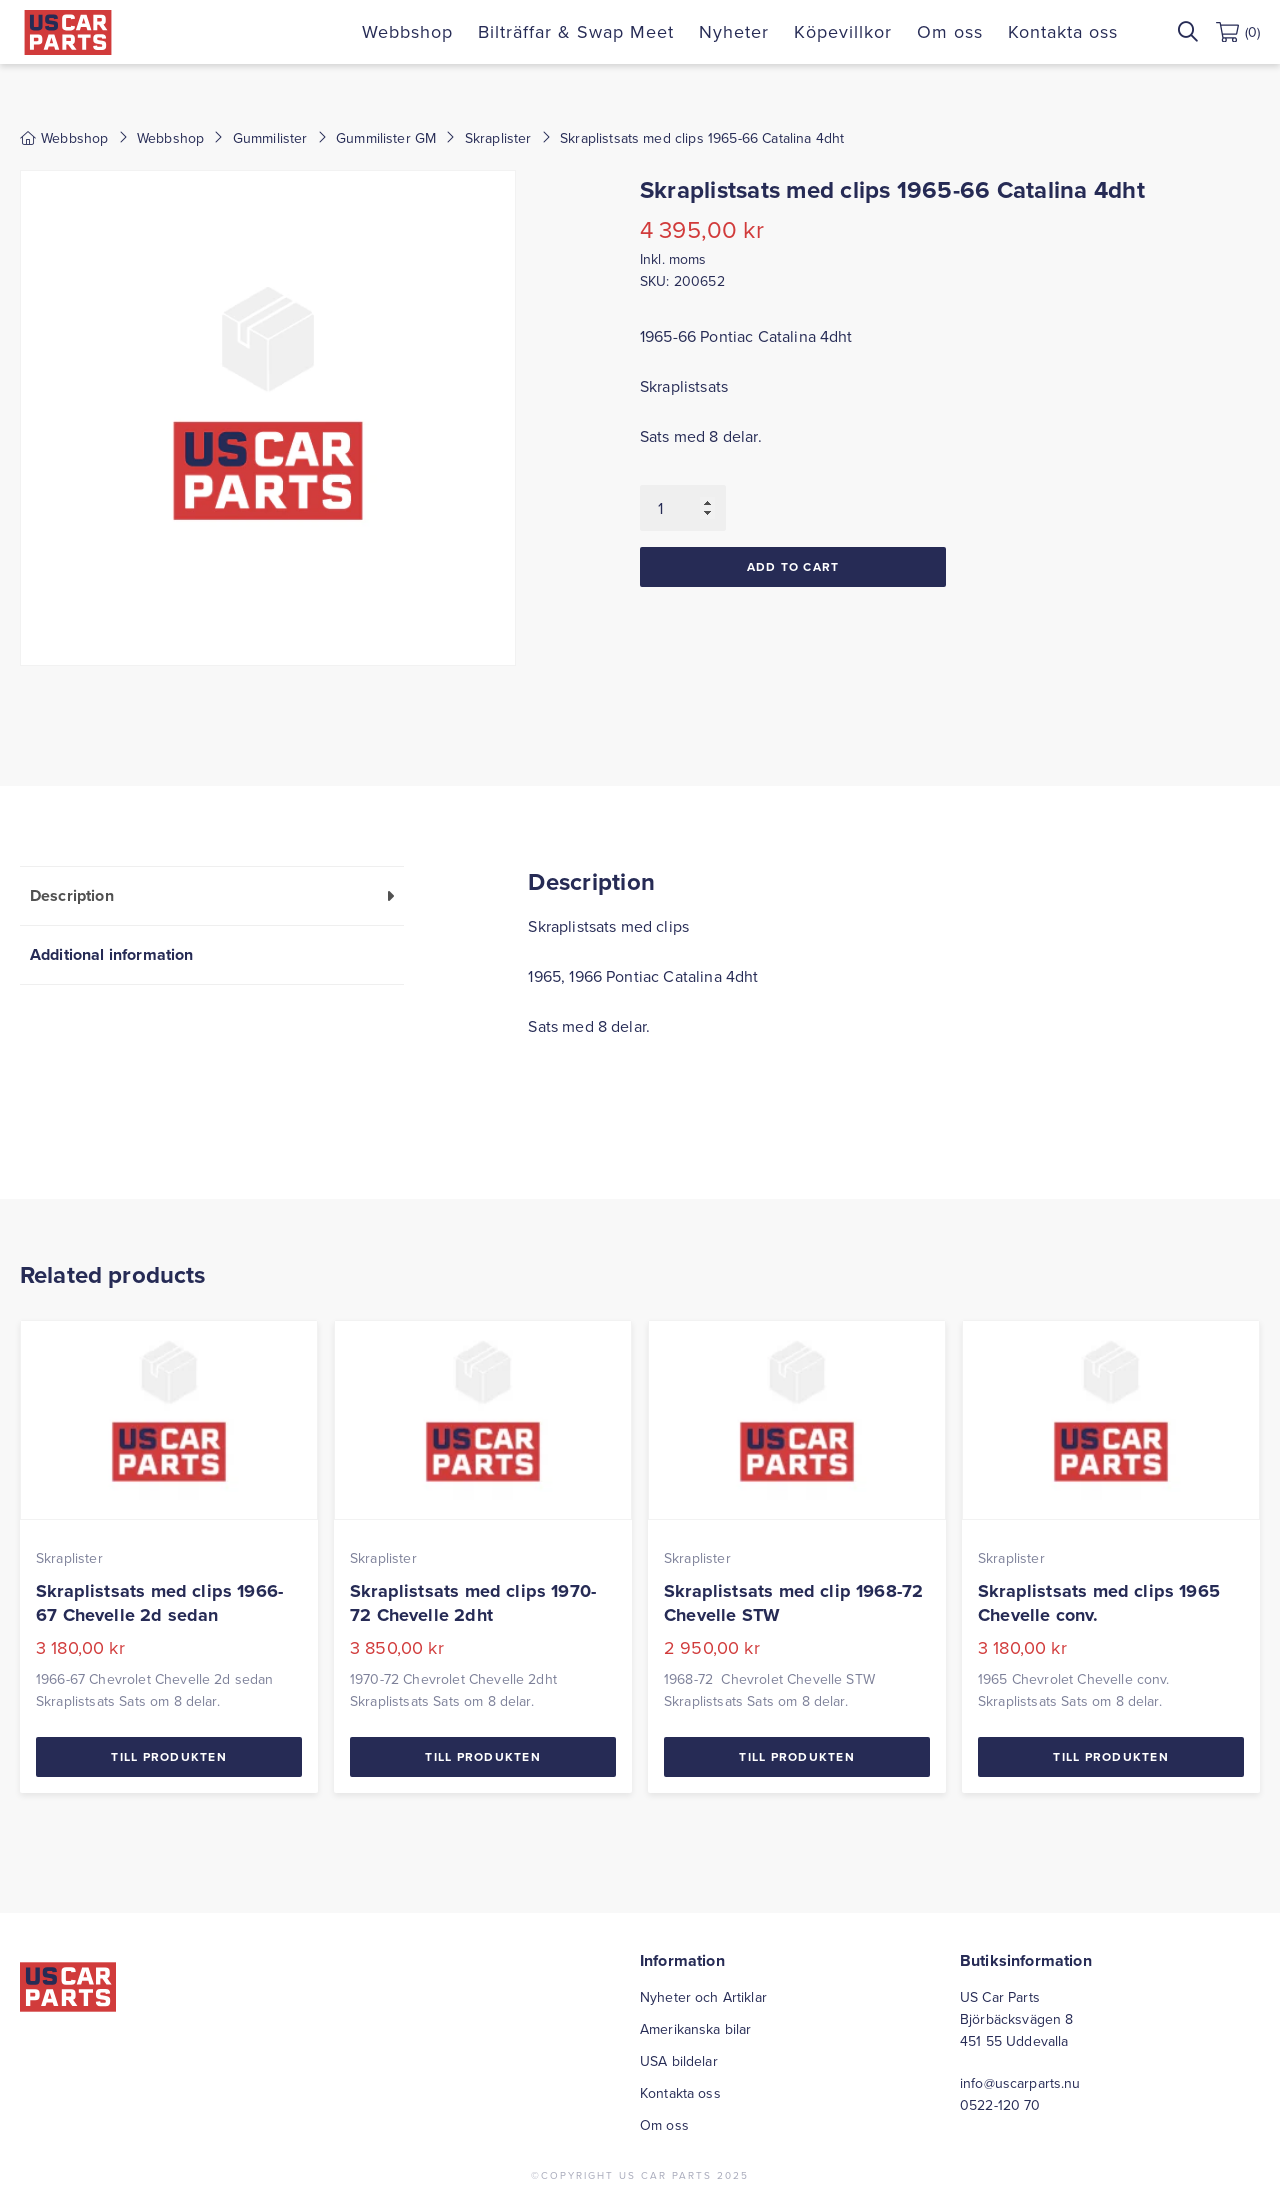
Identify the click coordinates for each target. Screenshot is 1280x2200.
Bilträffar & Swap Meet (576, 31)
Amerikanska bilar (695, 2029)
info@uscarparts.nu (1020, 2083)
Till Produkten (169, 1756)
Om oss (950, 31)
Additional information (112, 954)
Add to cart (793, 566)
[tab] (212, 895)
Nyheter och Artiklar (703, 1997)
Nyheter (734, 31)
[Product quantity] (683, 508)
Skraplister (498, 138)
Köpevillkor (843, 31)
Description (72, 895)
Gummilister (270, 138)
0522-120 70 (1000, 2105)
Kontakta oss (1063, 31)
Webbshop (407, 31)
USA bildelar (679, 2061)
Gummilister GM (386, 138)
